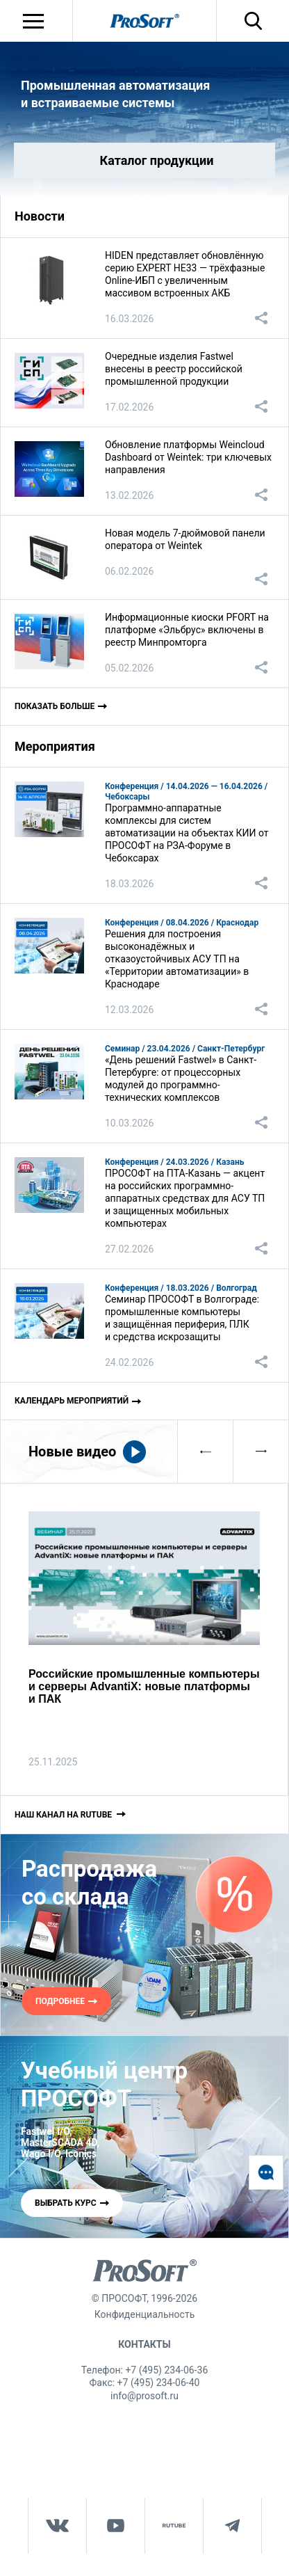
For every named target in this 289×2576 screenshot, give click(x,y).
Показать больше (54, 706)
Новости (40, 216)
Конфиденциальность (144, 2314)
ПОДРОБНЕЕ (60, 2001)
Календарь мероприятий (72, 1401)
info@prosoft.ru (144, 2395)
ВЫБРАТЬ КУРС (66, 2203)
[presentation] (205, 1451)
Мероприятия (55, 746)
